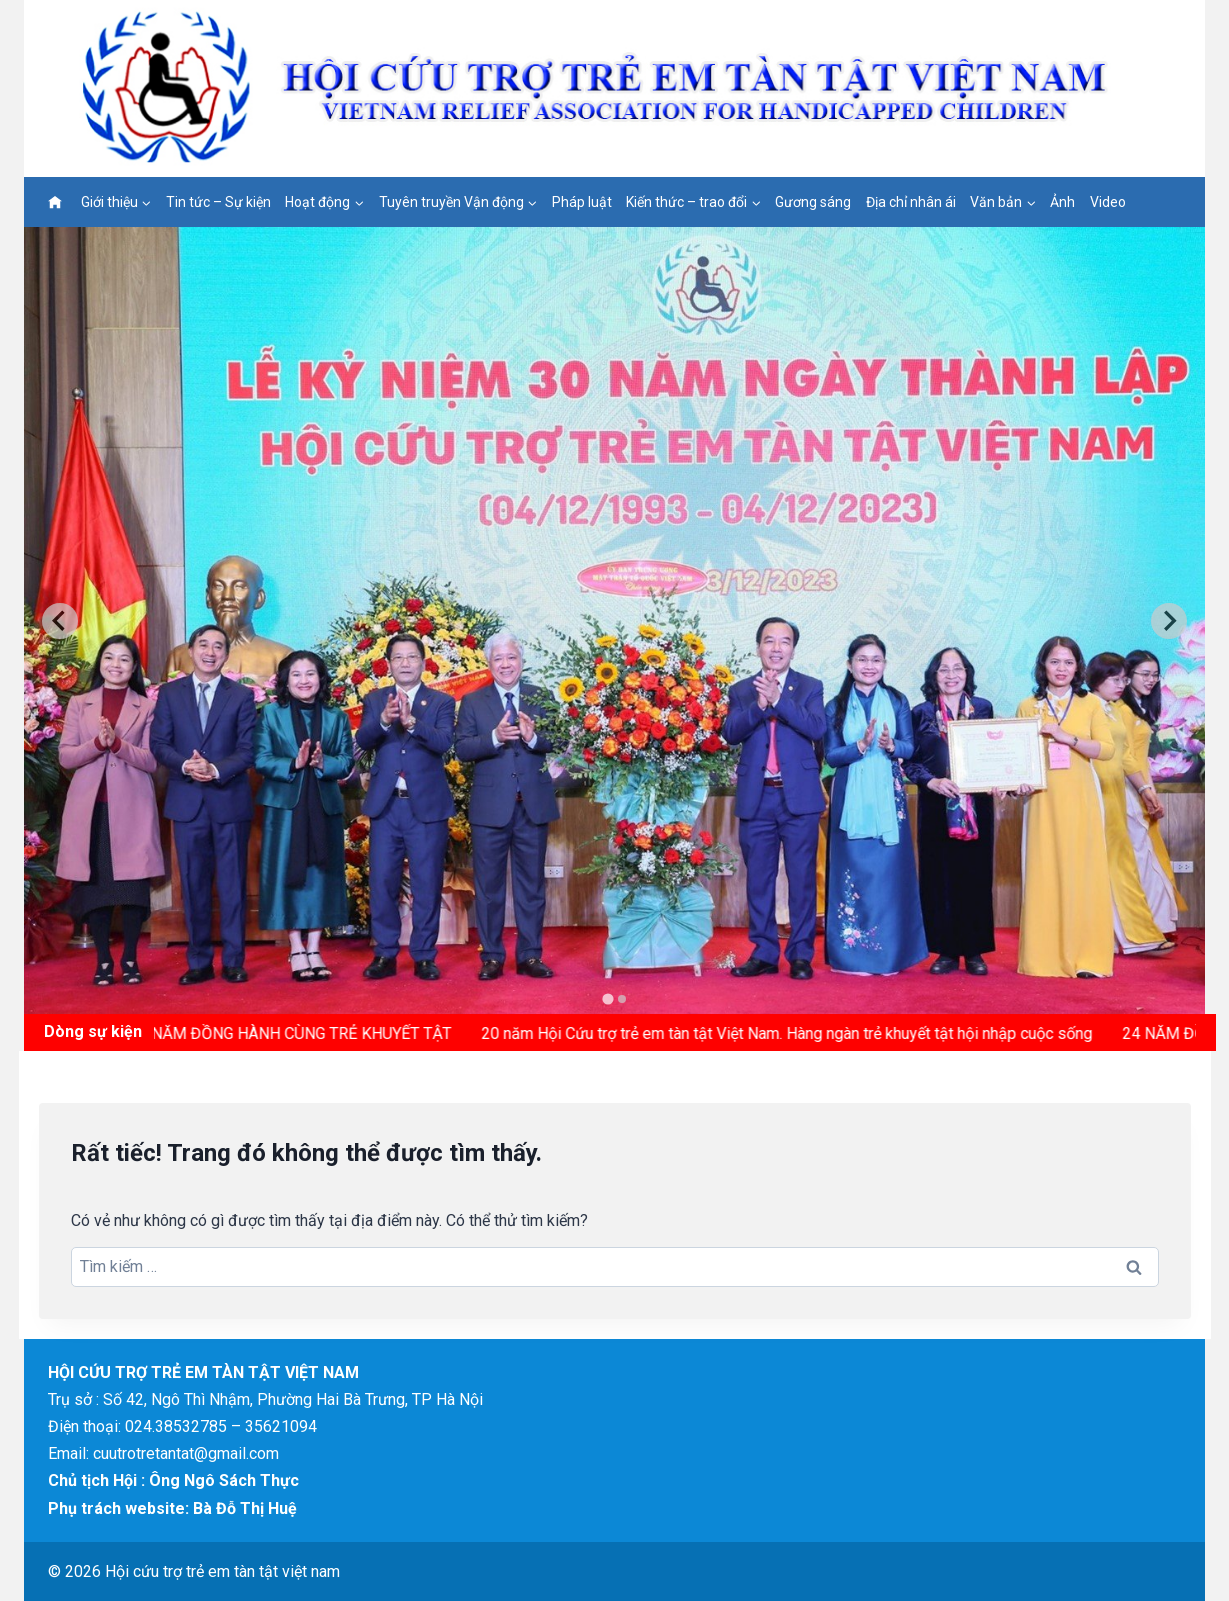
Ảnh (1062, 202)
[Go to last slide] (60, 621)
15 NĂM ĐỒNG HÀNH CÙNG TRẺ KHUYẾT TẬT (297, 1033)
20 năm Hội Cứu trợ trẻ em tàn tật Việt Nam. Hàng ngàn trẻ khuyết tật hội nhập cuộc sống (793, 1033)
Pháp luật (582, 202)
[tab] (607, 999)
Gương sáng (813, 202)
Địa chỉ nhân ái (911, 202)
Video (1108, 202)
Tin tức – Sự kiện (218, 202)
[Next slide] (1169, 621)
